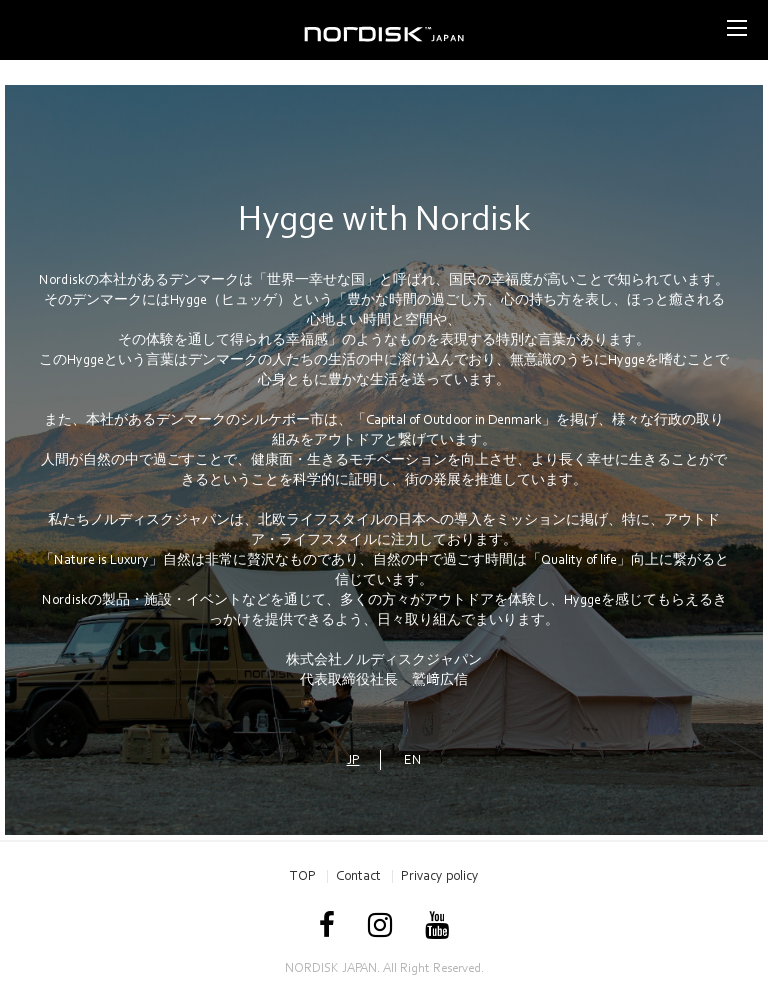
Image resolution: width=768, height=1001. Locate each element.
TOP (303, 875)
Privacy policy (440, 875)
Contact (358, 875)
